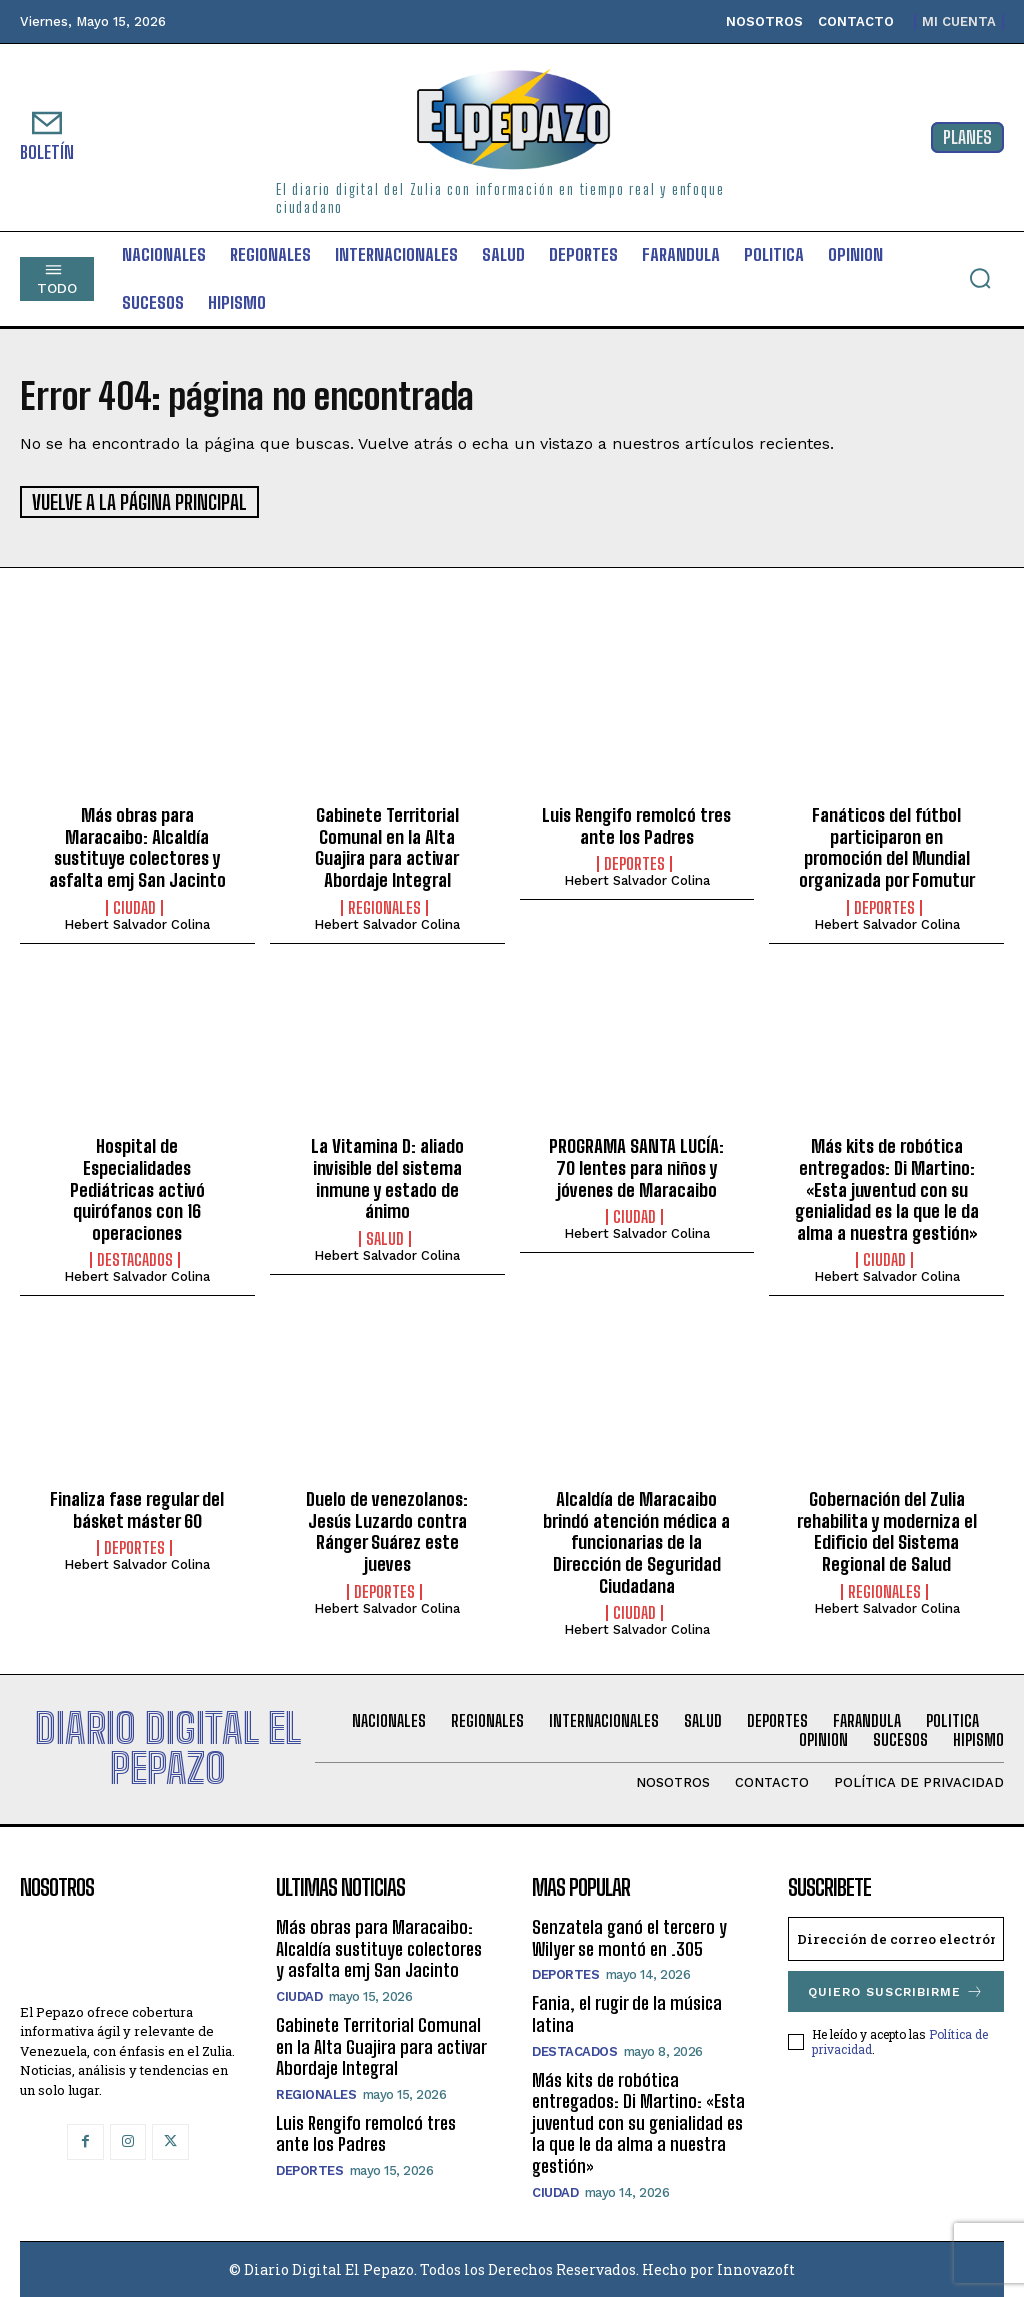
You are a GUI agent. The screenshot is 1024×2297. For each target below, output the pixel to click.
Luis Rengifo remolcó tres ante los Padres (636, 825)
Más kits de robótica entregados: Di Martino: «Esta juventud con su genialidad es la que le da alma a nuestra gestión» (887, 1188)
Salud (385, 1237)
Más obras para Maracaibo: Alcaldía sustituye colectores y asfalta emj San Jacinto (137, 846)
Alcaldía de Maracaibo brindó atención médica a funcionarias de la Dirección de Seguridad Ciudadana (636, 1541)
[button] (980, 278)
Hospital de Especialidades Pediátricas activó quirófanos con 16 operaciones (137, 1188)
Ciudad (134, 906)
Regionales (384, 906)
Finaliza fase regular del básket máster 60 (137, 1509)
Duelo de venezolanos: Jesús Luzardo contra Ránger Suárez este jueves (387, 1530)
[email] (896, 1938)
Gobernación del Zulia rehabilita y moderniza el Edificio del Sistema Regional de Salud (887, 1530)
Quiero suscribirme (896, 1990)
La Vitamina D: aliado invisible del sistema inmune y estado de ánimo (387, 1177)
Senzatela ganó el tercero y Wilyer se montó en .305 (629, 1937)
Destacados (135, 1259)
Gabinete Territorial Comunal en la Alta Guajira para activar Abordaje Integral (387, 846)
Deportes (634, 863)
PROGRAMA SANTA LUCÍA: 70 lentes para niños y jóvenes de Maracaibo (636, 1166)
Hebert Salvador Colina (137, 922)
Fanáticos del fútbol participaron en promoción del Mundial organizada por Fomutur (887, 846)
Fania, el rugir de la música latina (627, 2013)
